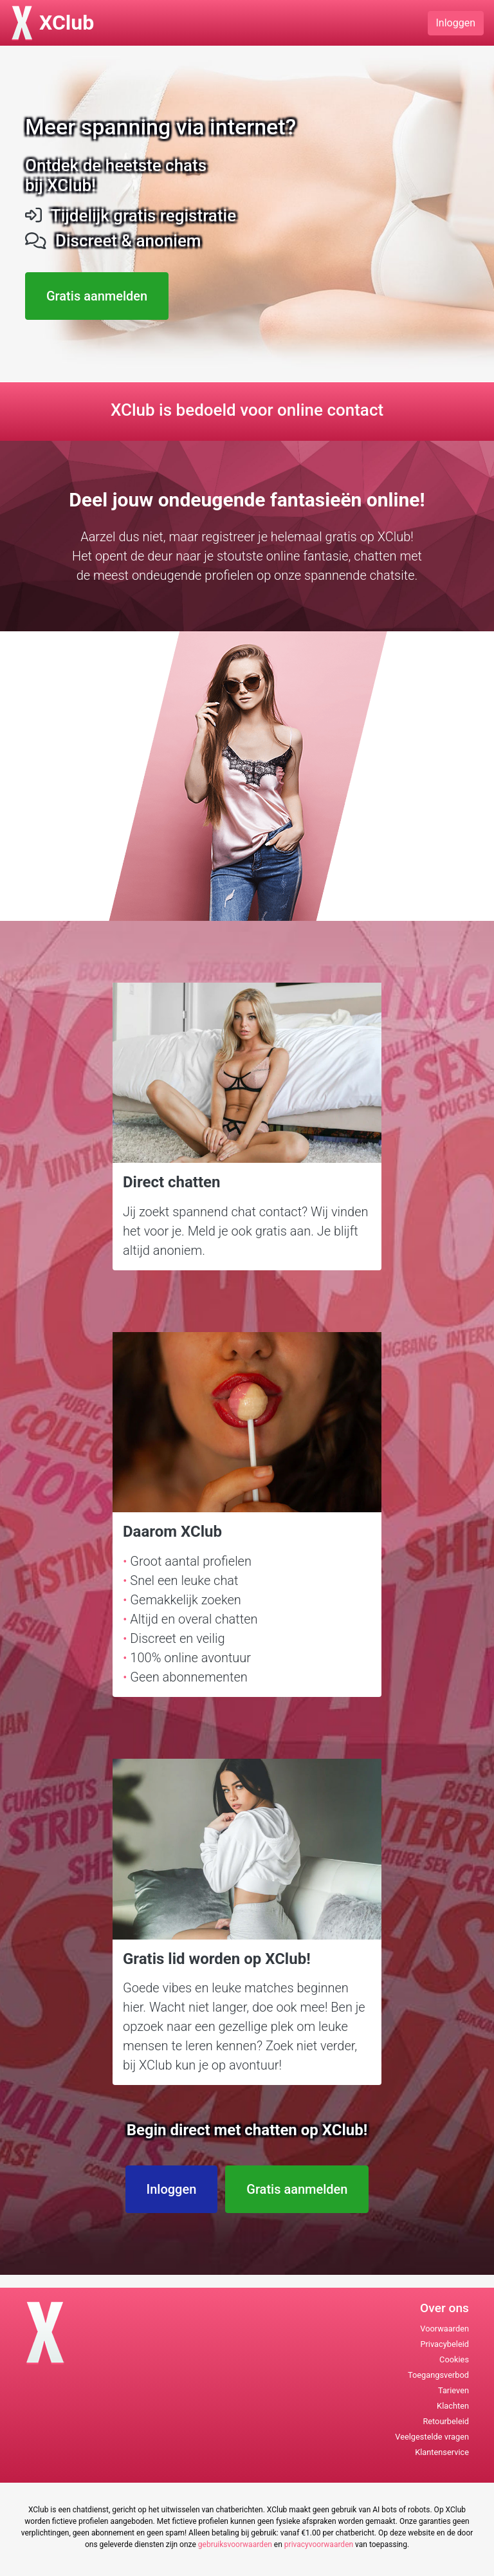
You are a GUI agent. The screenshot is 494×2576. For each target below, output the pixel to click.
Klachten (453, 2406)
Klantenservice (442, 2452)
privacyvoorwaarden (318, 2544)
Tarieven (453, 2390)
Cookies (454, 2359)
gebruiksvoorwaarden (235, 2544)
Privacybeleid (444, 2344)
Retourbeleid (446, 2421)
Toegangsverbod (438, 2375)
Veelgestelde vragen (432, 2437)
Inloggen (456, 23)
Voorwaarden (444, 2328)
